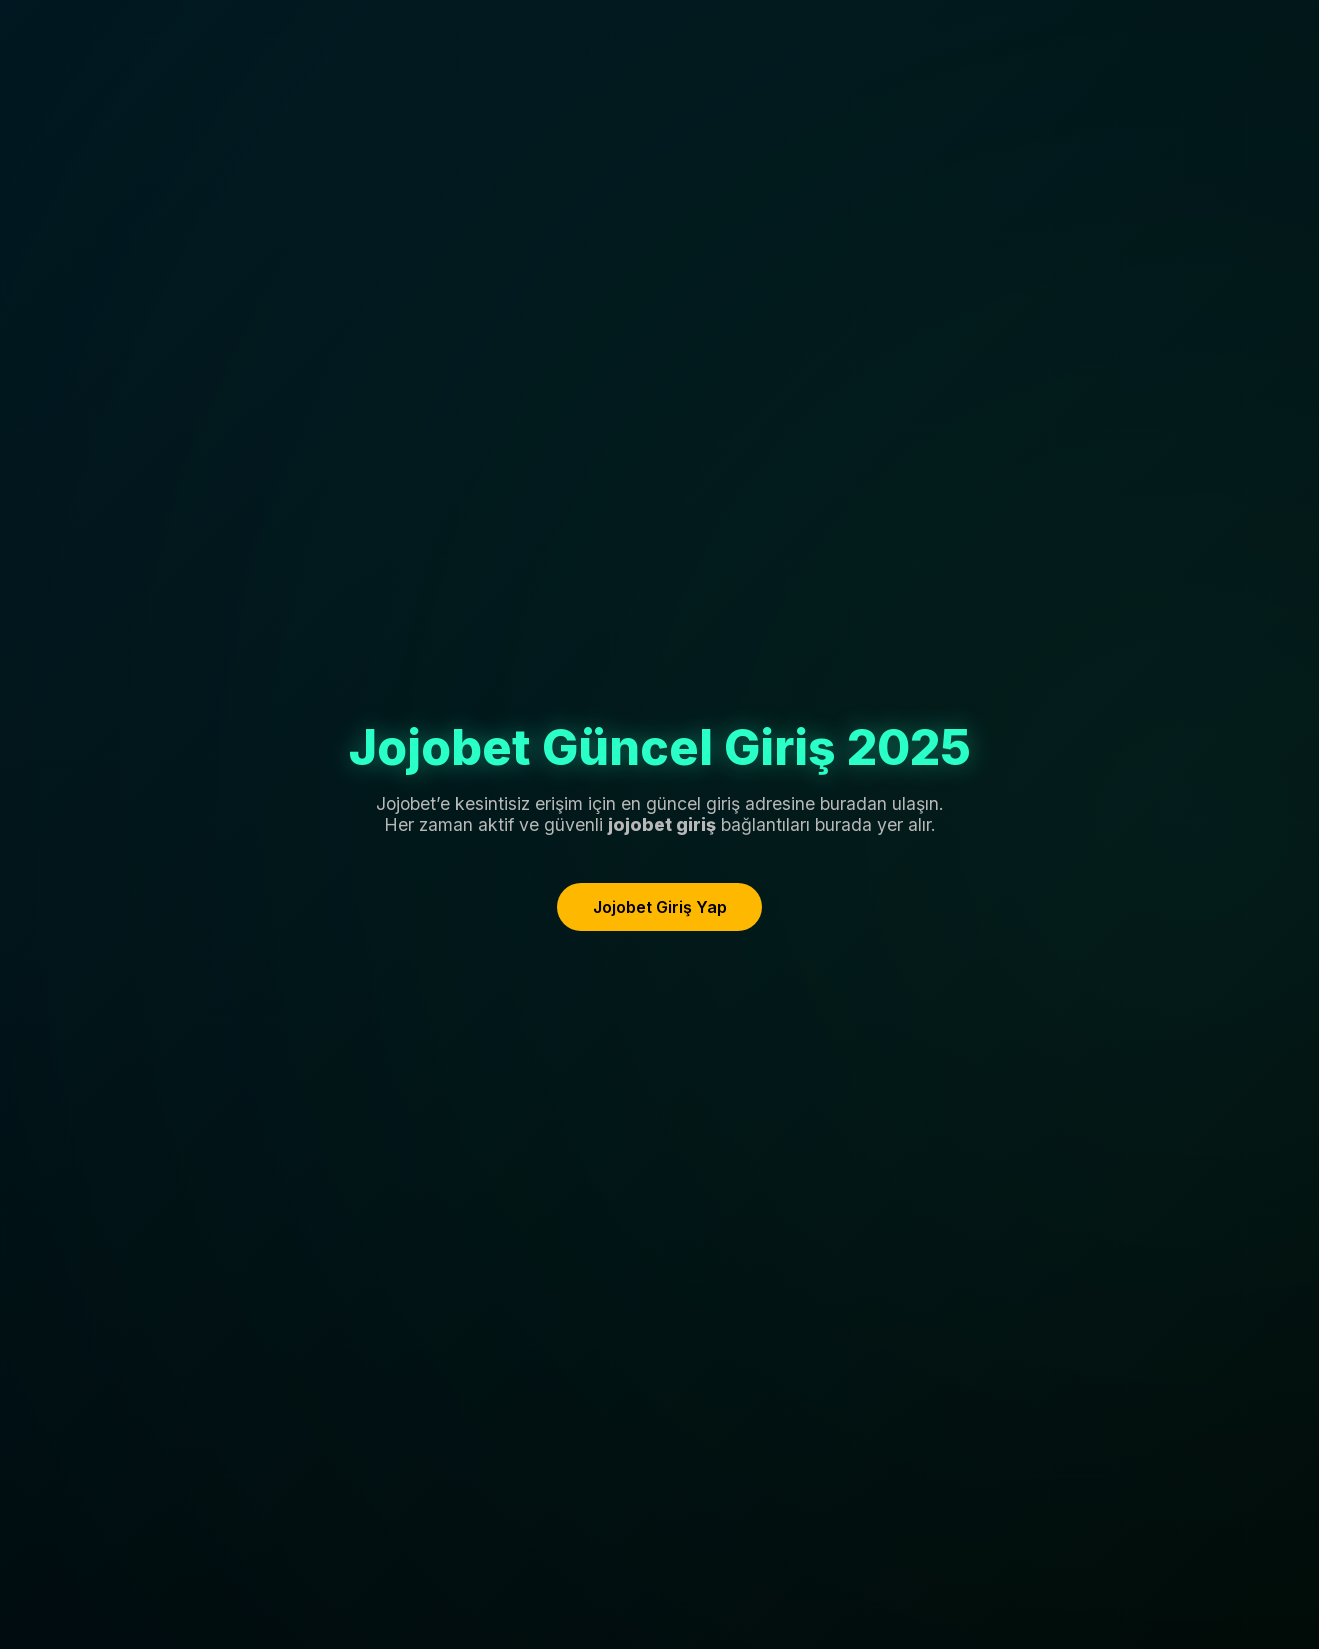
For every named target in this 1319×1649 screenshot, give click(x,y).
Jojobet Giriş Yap (660, 907)
